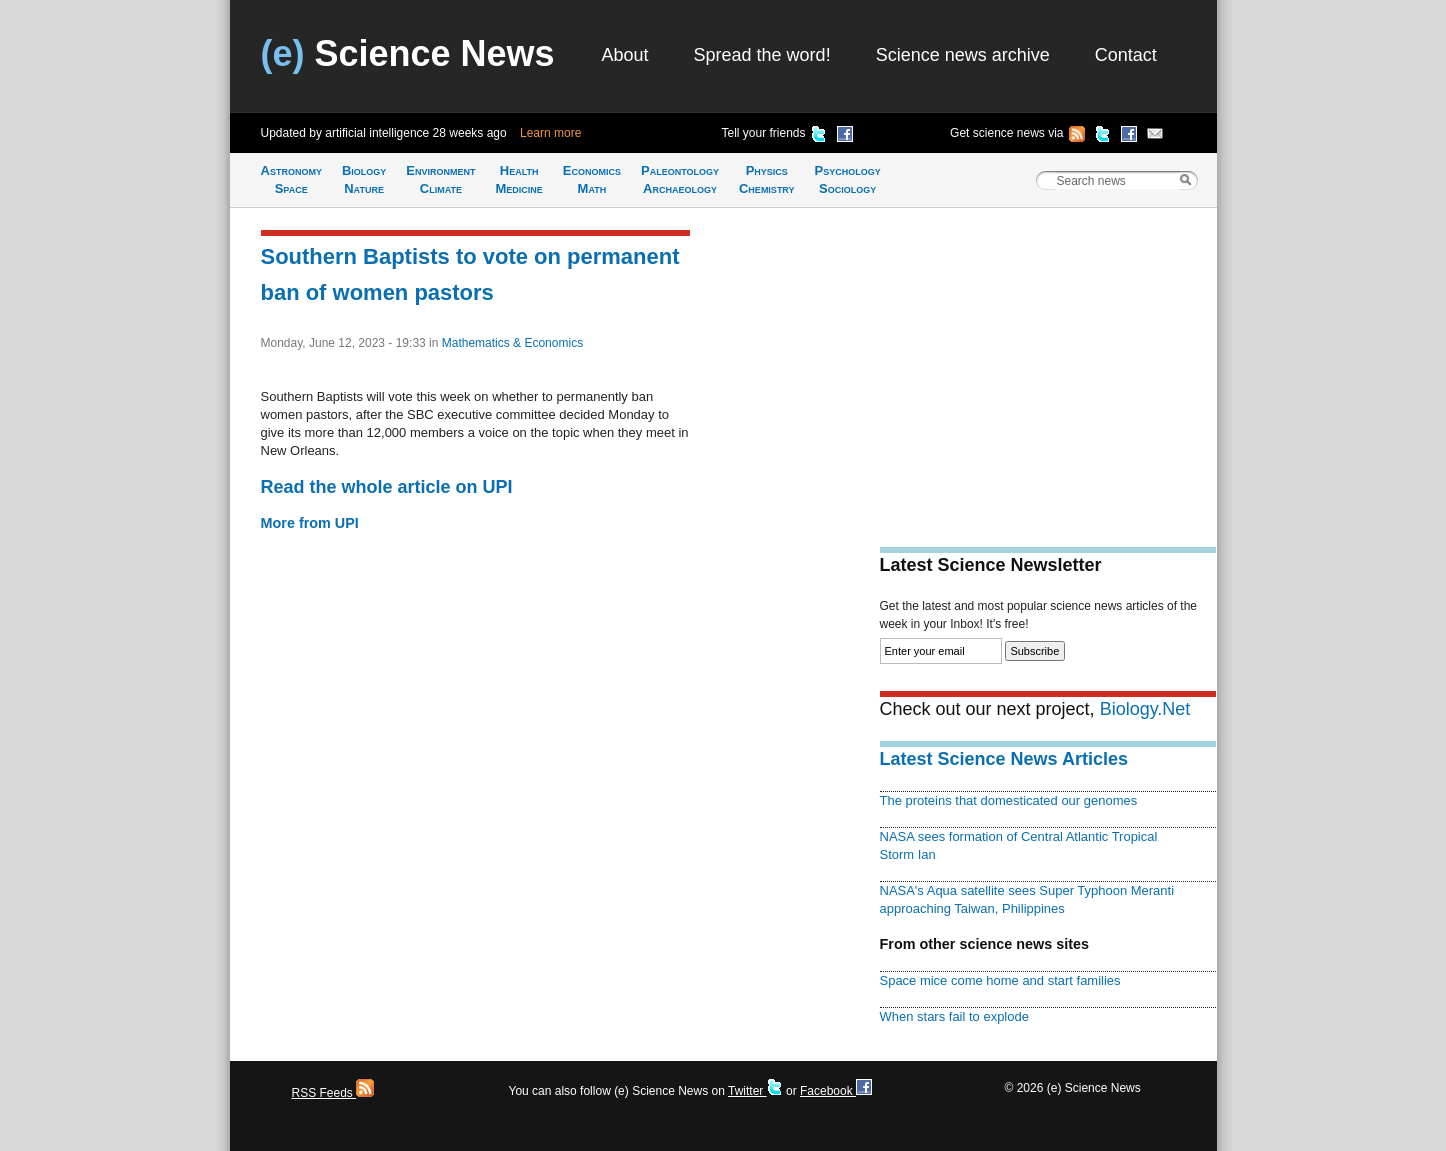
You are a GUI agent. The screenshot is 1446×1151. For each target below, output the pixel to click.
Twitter (755, 1091)
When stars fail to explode (954, 1016)
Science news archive (963, 55)
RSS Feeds (333, 1093)
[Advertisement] (1048, 366)
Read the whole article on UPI (387, 487)
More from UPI (310, 523)
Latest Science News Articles (1004, 759)
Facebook (836, 1091)
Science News (408, 53)
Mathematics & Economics (512, 343)
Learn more (550, 133)
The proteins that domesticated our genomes (1009, 800)
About (625, 55)
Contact (1126, 55)
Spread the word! (762, 55)
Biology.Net (1145, 709)
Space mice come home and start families (1000, 980)
